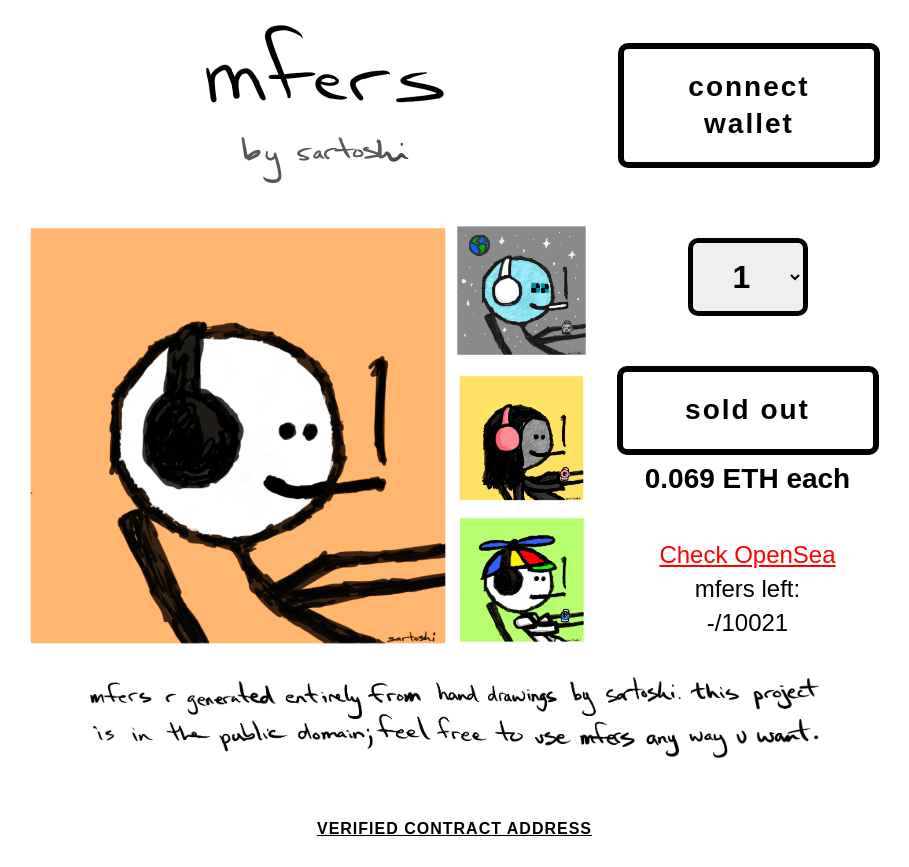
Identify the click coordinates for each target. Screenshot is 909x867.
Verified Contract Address (454, 828)
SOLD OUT (747, 409)
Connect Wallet (748, 104)
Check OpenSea (747, 554)
